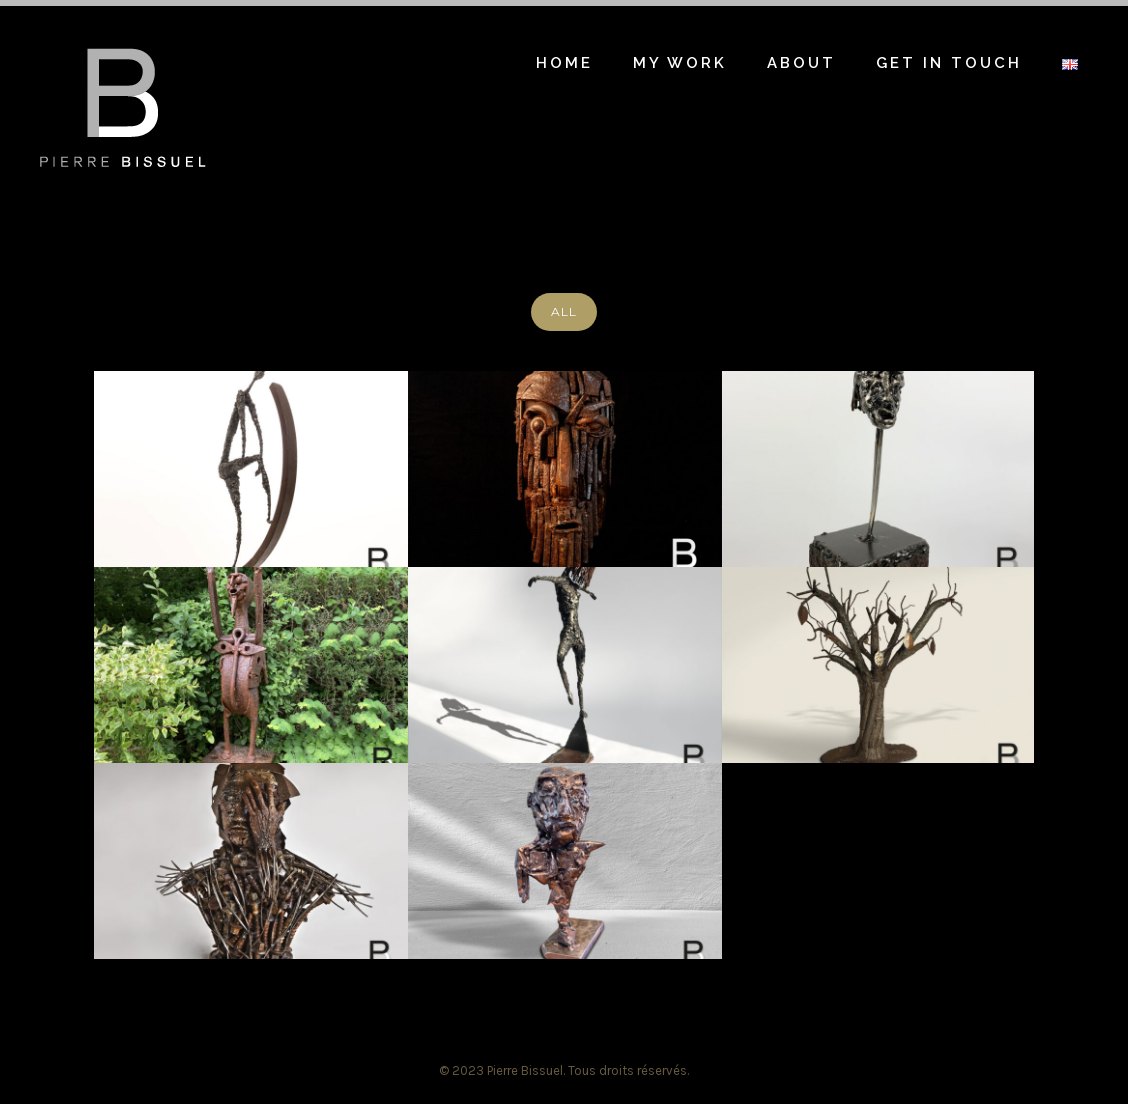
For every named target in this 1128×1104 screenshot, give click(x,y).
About (801, 63)
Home (564, 63)
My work (680, 63)
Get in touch (949, 63)
